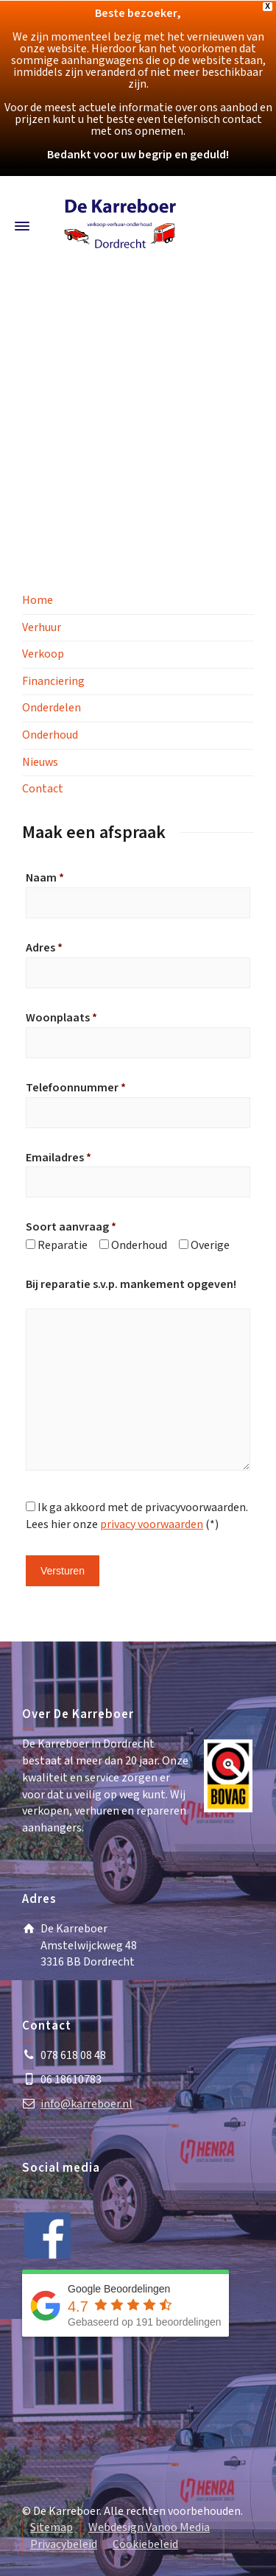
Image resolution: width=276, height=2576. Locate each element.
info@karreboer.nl (86, 2104)
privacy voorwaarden (151, 1524)
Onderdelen (51, 708)
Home (37, 600)
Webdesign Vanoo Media (149, 2527)
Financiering (53, 681)
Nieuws (40, 762)
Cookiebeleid (145, 2544)
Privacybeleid (63, 2544)
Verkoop (43, 654)
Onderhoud (50, 735)
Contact (42, 789)
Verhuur (41, 628)
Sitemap (51, 2527)
